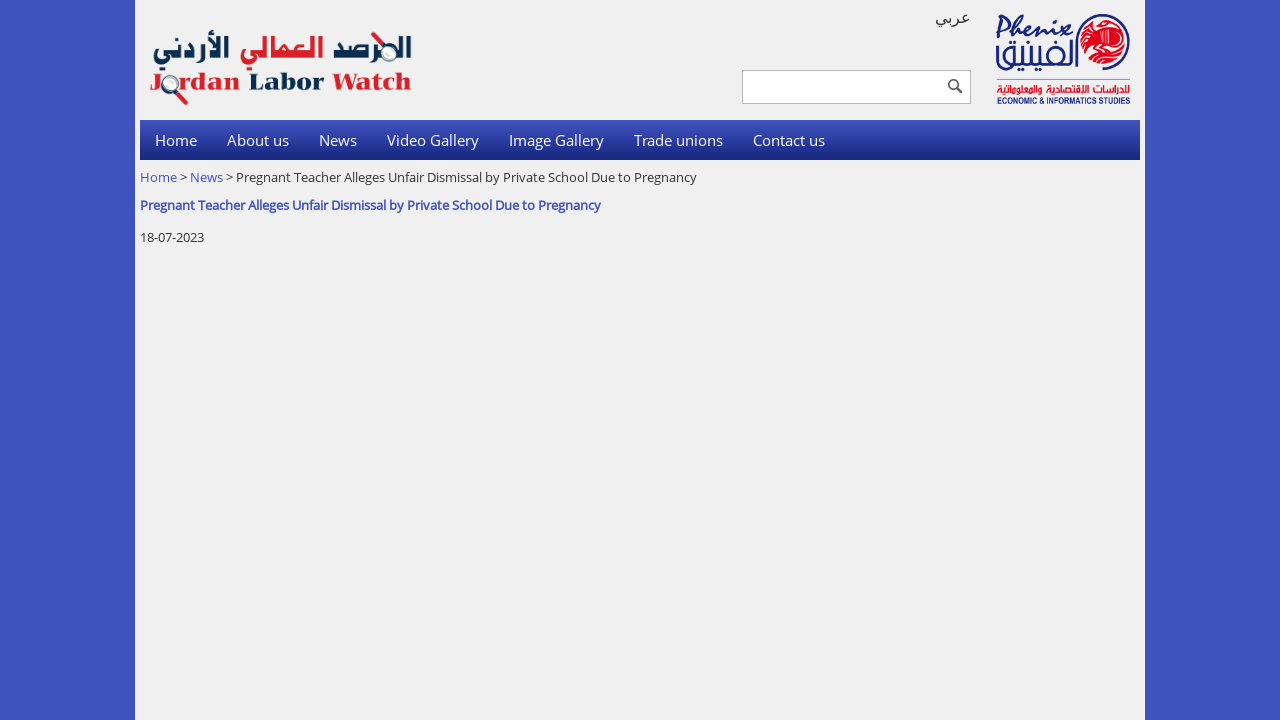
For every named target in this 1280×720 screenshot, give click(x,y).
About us (258, 140)
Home (176, 140)
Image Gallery (556, 140)
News (338, 140)
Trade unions (678, 140)
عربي (953, 17)
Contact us (789, 140)
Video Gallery (433, 140)
